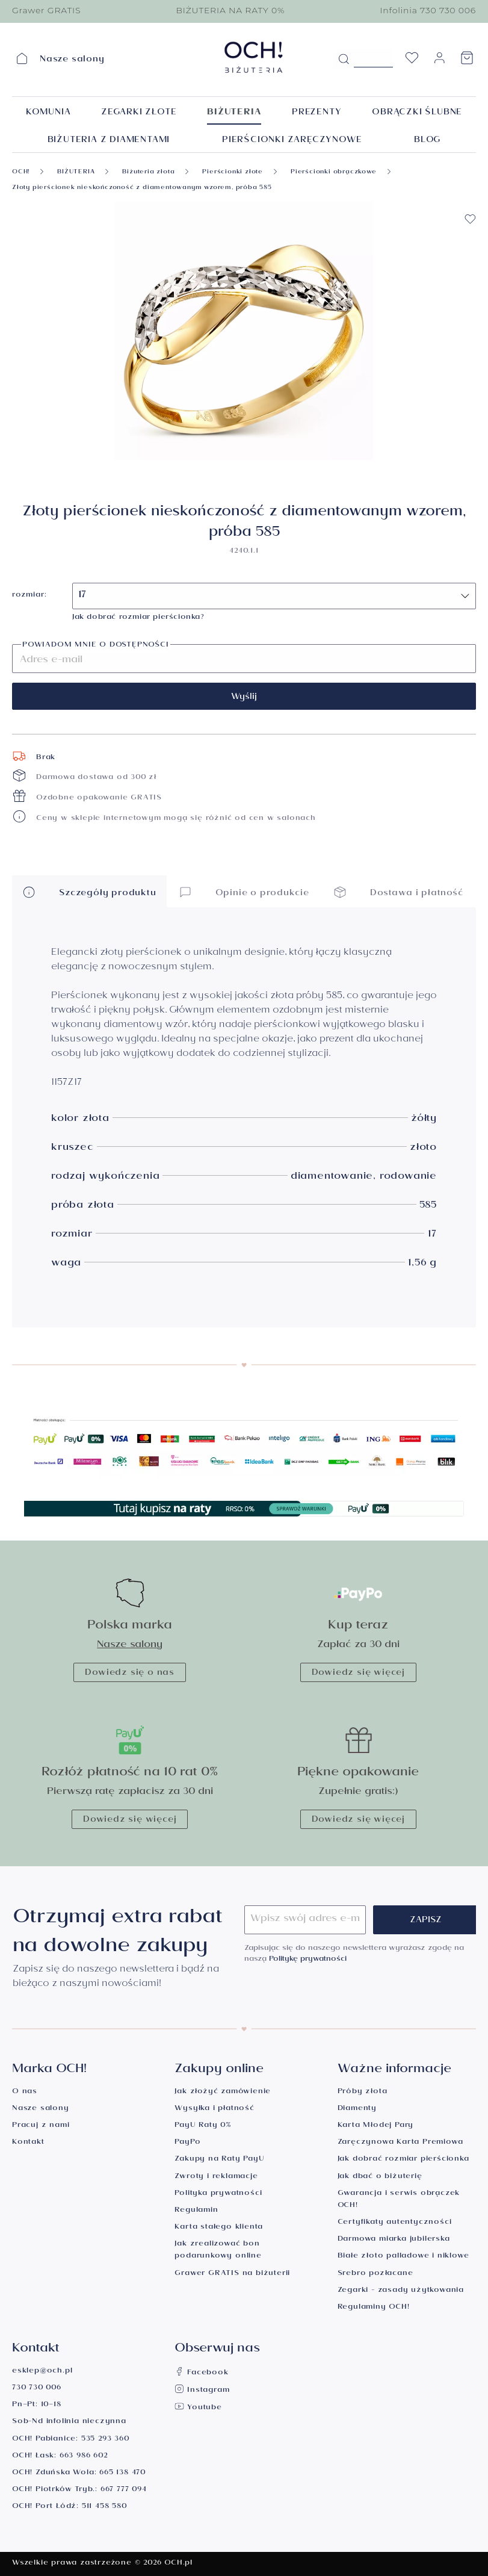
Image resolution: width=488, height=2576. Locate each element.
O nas (24, 2092)
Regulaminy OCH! (374, 2308)
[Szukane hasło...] (373, 58)
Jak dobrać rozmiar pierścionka (403, 2160)
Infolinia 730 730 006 (428, 10)
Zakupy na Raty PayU (219, 2160)
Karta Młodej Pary (376, 2126)
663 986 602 (84, 2456)
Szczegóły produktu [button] (89, 892)
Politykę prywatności (308, 1960)
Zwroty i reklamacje (216, 2177)
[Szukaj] (343, 59)
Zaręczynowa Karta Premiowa (400, 2143)
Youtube (198, 2408)
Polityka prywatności (218, 2194)
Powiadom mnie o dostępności (95, 646)
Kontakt (28, 2143)
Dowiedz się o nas (130, 1673)
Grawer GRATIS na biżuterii (232, 2274)
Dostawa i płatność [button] (398, 892)
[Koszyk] (467, 61)
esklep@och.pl (42, 2372)
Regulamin (196, 2211)
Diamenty (357, 2109)
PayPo (187, 2143)
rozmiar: (29, 596)
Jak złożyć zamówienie (223, 2092)
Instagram (202, 2391)
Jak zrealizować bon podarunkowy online (218, 2251)
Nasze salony (129, 1645)
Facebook (201, 2373)
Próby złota (363, 2092)
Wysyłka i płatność (214, 2109)
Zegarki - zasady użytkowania (401, 2291)
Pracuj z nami (40, 2126)
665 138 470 (122, 2473)
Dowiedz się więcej (358, 1673)
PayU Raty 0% (203, 2126)
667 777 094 (123, 2490)
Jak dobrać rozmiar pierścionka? (138, 618)
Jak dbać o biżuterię (380, 2177)
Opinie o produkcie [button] (244, 892)
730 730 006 (36, 2388)
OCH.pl (178, 2564)
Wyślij (244, 698)
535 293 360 (105, 2440)
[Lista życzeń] (411, 61)
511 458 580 (104, 2507)
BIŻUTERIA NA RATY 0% (230, 10)
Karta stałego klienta (219, 2228)
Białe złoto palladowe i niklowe (403, 2257)
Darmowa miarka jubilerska (394, 2240)
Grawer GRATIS (46, 10)
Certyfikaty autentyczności (395, 2223)
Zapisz (426, 1921)
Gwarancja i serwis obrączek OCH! (399, 2200)
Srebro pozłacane (375, 2274)
